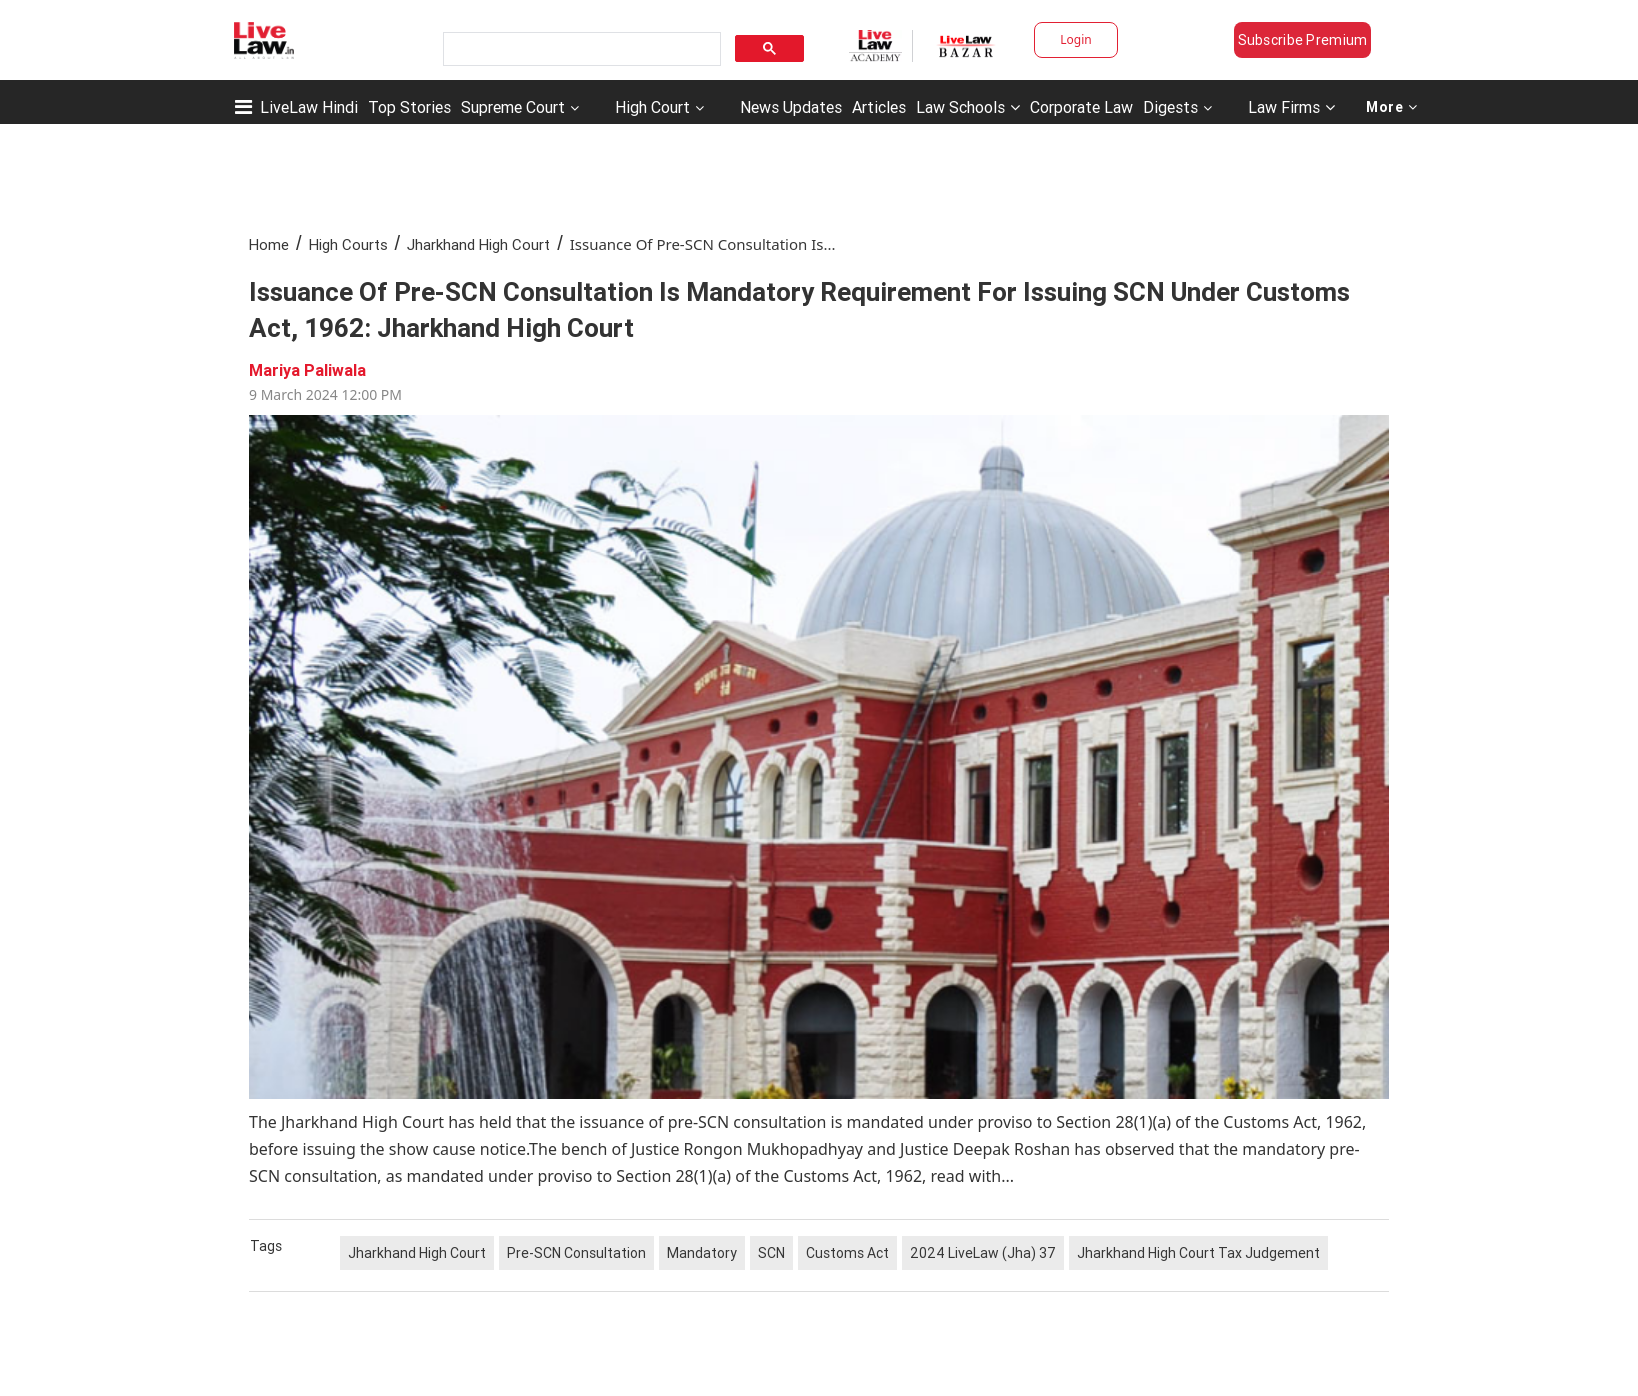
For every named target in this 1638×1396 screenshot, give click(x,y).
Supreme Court (513, 107)
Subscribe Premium (1303, 40)
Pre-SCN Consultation (576, 1253)
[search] (580, 49)
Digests (1170, 107)
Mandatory (702, 1253)
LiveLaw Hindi (309, 107)
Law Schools (968, 107)
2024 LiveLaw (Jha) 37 (983, 1253)
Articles (879, 107)
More (1392, 107)
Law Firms (1291, 107)
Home (269, 244)
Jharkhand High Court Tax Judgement (1198, 1253)
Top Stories (409, 107)
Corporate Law (1081, 107)
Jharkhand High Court (478, 244)
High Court (652, 107)
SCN (771, 1253)
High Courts (348, 244)
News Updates (791, 107)
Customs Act (847, 1253)
